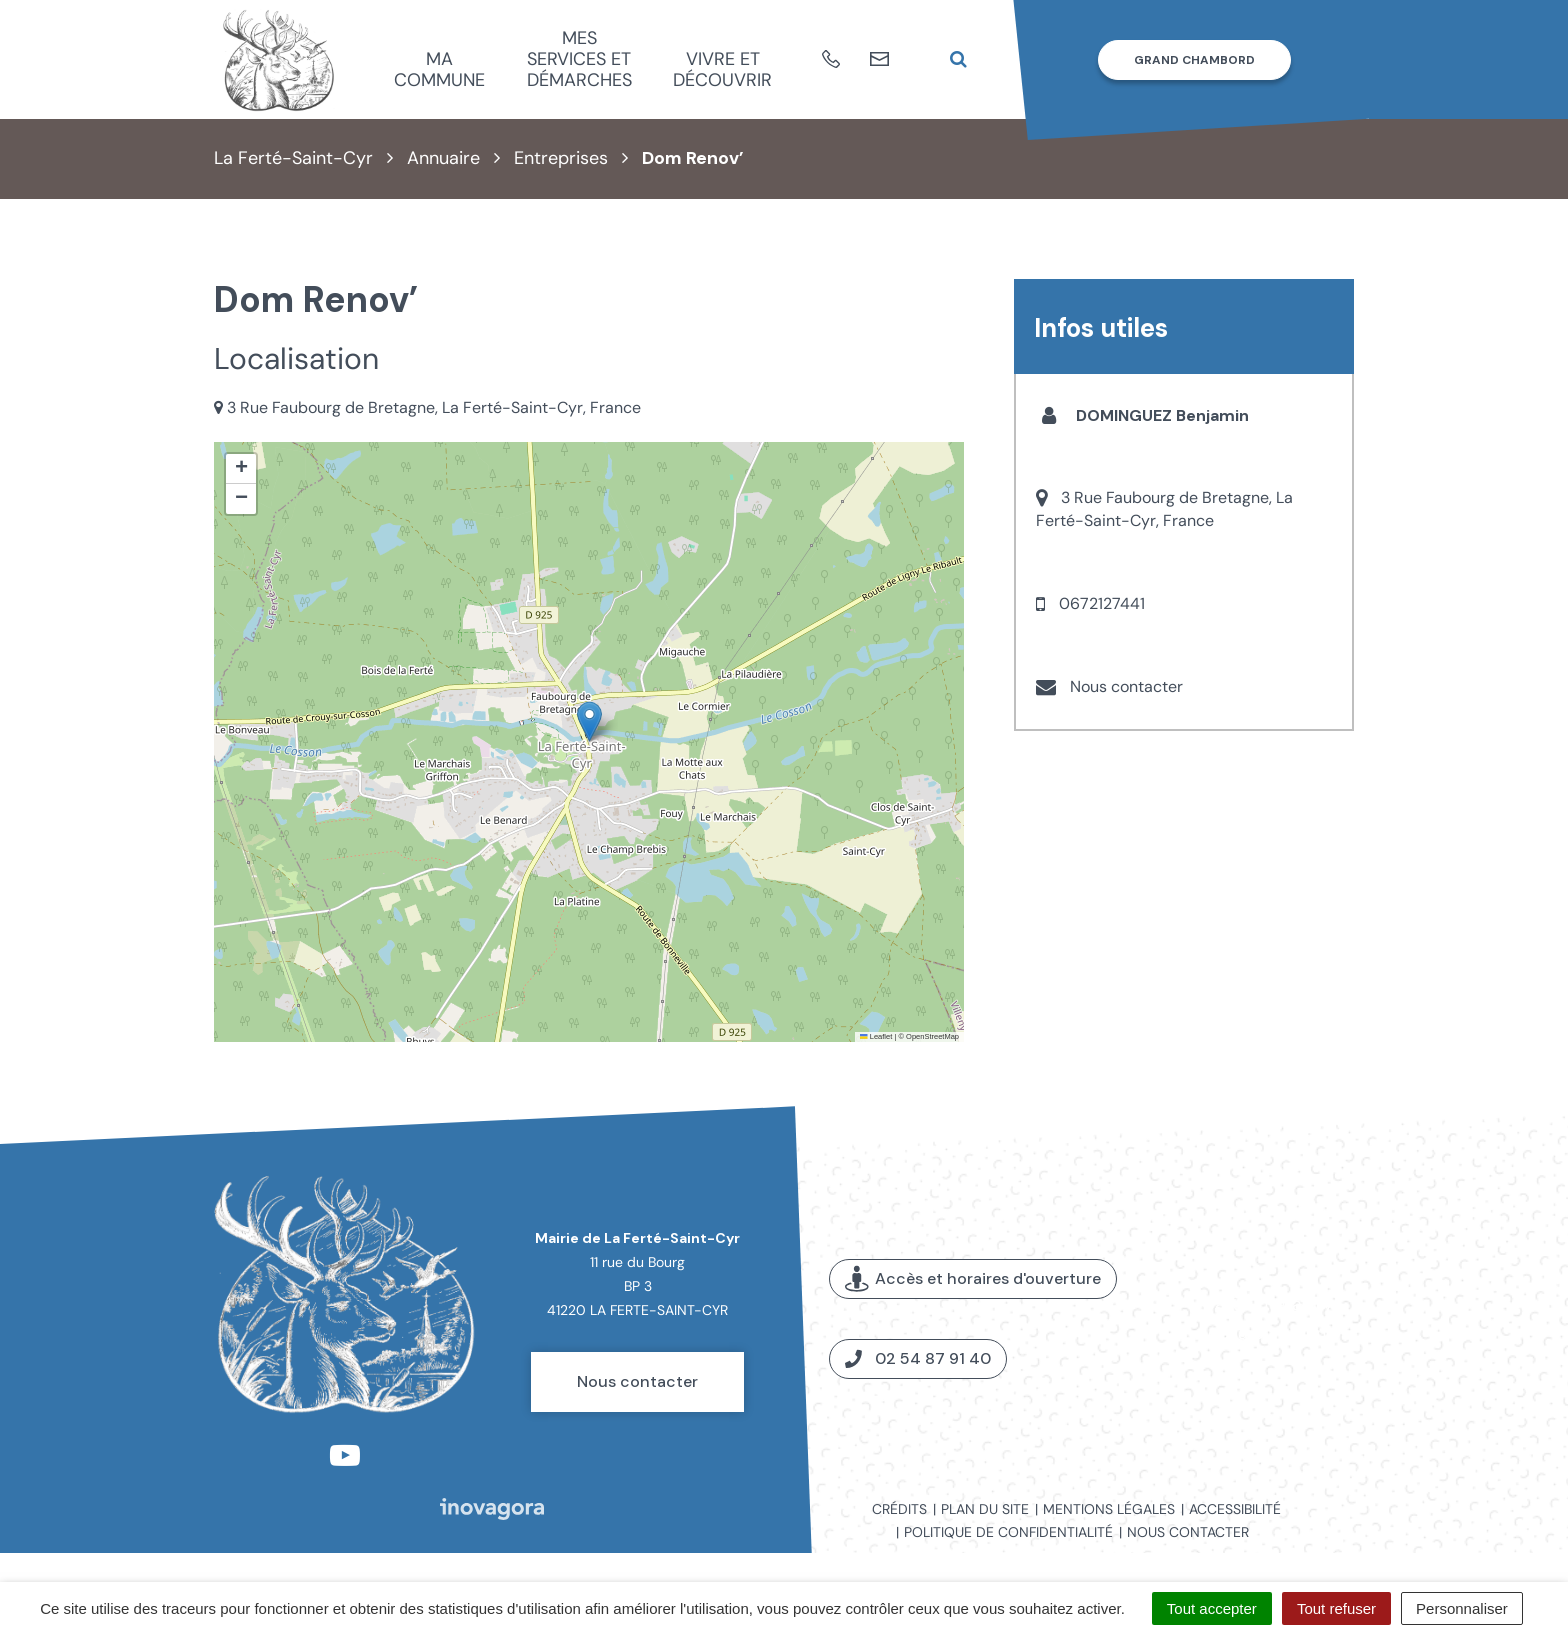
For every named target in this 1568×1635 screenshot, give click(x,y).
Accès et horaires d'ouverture (973, 1278)
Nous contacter (1126, 686)
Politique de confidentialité (1008, 1532)
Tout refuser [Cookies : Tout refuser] (1336, 1608)
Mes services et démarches (579, 58)
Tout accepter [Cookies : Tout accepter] (1212, 1608)
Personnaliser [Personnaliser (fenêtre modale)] (1462, 1608)
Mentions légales (1109, 1509)
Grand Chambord (1194, 60)
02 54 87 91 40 (918, 1358)
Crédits (899, 1509)
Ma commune (439, 69)
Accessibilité (1235, 1509)
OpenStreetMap (932, 1036)
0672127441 (1102, 603)
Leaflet (876, 1036)
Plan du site (985, 1509)
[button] (589, 721)
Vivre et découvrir (722, 69)
